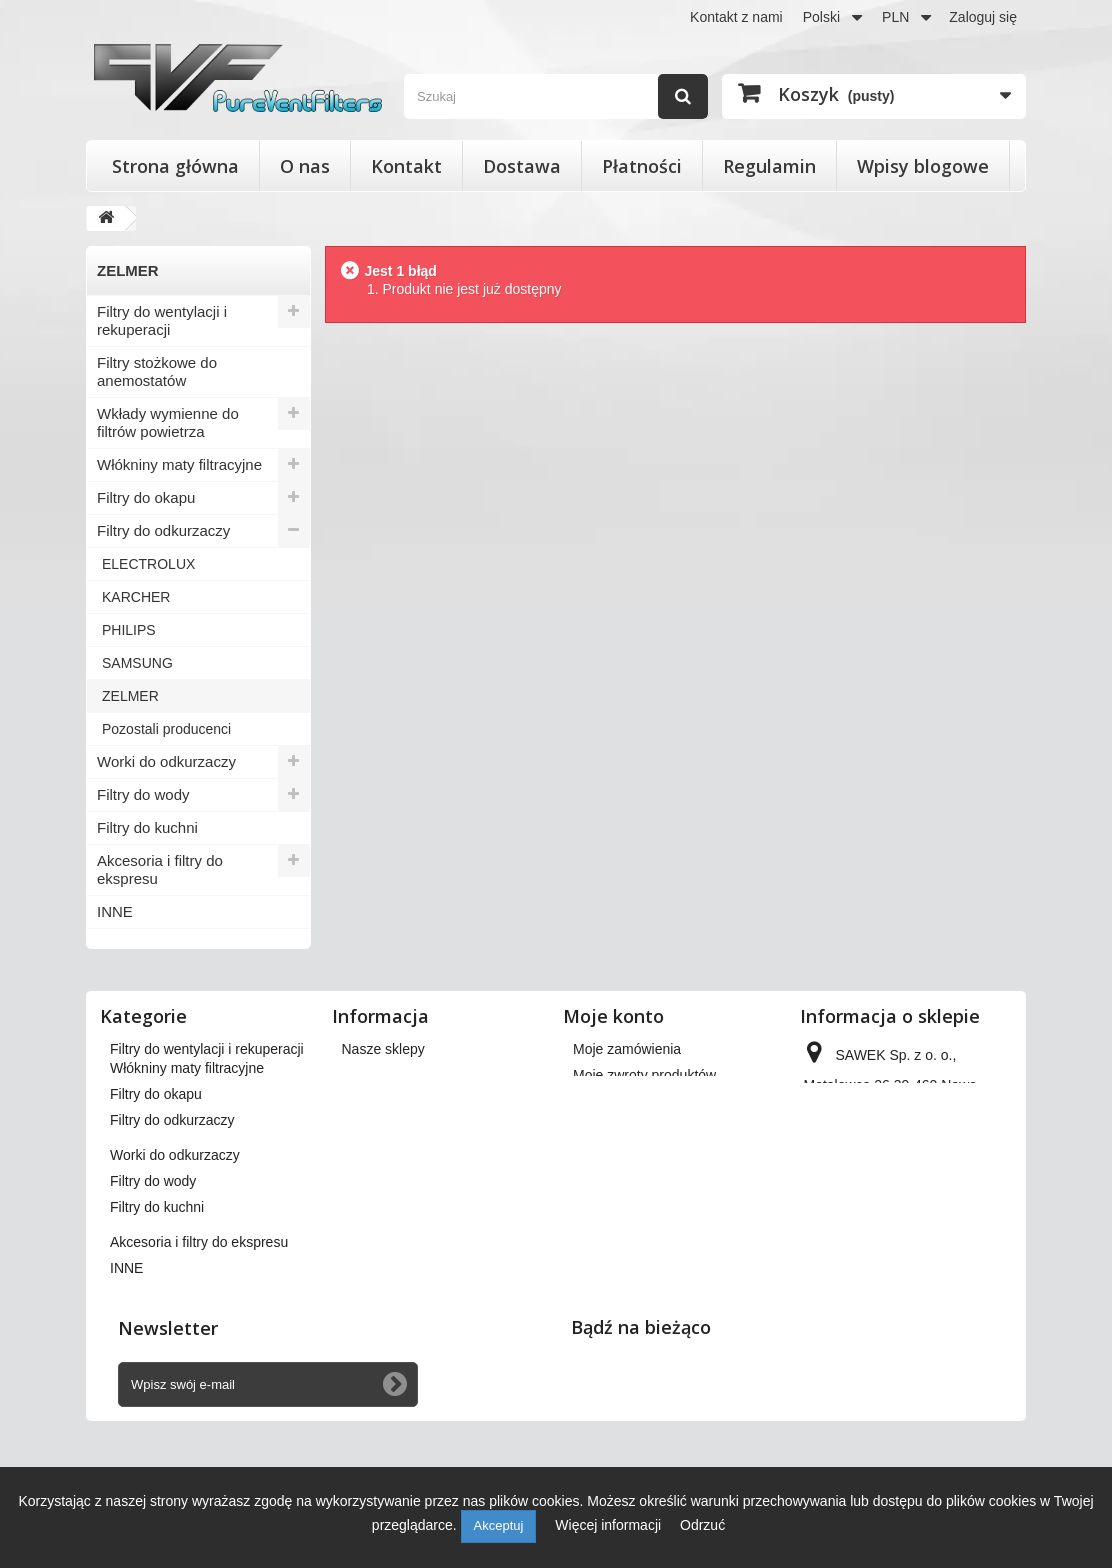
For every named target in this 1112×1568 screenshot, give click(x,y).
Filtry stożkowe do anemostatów (157, 371)
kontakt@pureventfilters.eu (887, 1279)
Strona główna (175, 166)
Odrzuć (702, 1525)
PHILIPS (129, 630)
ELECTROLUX (148, 564)
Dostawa (522, 166)
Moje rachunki (616, 1101)
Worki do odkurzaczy (166, 761)
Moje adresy (611, 1127)
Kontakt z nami (736, 17)
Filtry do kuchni (147, 827)
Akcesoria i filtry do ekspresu (160, 869)
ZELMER (130, 696)
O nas (305, 166)
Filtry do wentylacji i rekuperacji (162, 320)
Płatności (642, 166)
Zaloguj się (983, 17)
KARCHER (136, 597)
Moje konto (613, 1016)
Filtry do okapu (146, 497)
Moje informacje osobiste (650, 1153)
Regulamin (769, 166)
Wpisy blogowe (923, 166)
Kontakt (406, 166)
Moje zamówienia (627, 1049)
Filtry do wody (143, 794)
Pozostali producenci (166, 729)
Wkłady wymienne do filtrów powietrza (168, 422)
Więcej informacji (610, 1525)
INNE (115, 911)
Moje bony (605, 1179)
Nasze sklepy (383, 1049)
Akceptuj (499, 1525)
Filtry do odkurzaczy (163, 530)
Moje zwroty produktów (644, 1075)
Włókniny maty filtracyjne (179, 464)
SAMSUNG (137, 663)
